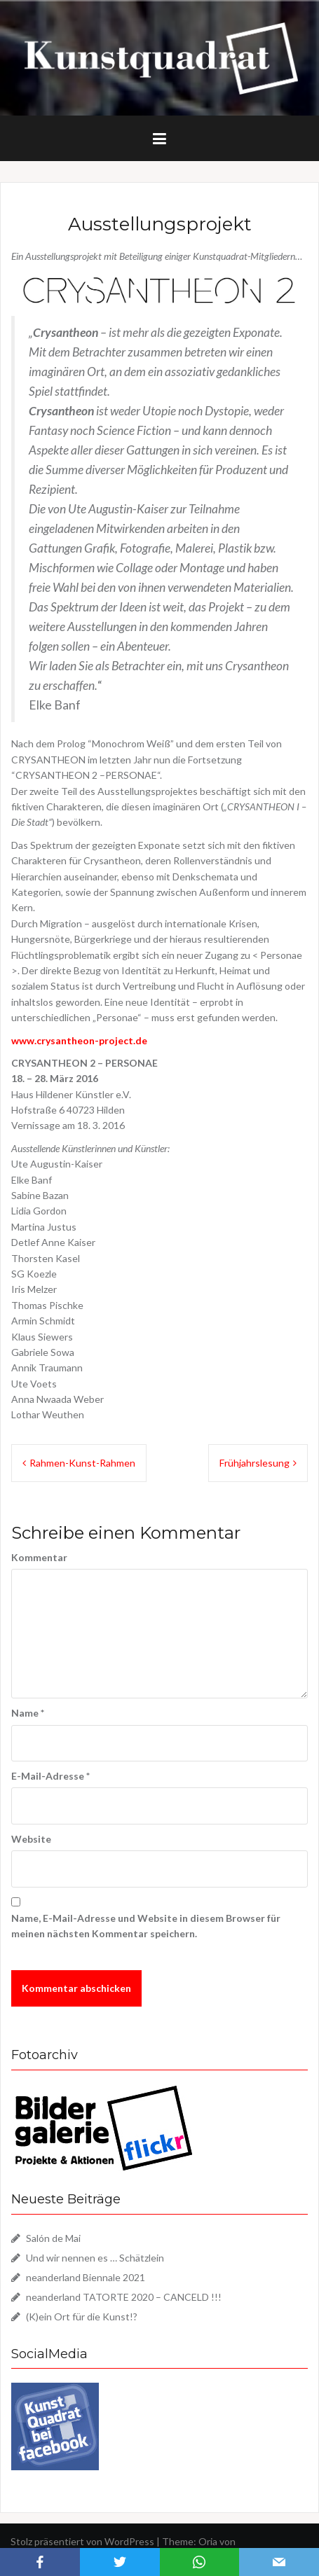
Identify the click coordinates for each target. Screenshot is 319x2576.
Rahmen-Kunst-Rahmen (82, 1463)
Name (27, 1713)
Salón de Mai (53, 2238)
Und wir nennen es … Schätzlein (95, 2258)
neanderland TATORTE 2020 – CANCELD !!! (124, 2297)
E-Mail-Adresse (50, 1776)
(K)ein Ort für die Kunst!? (81, 2316)
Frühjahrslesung (254, 1463)
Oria (207, 2541)
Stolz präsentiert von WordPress (82, 2541)
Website (31, 1839)
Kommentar (39, 1557)
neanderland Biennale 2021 (85, 2277)
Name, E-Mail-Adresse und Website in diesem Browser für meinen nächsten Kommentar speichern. (145, 1925)
